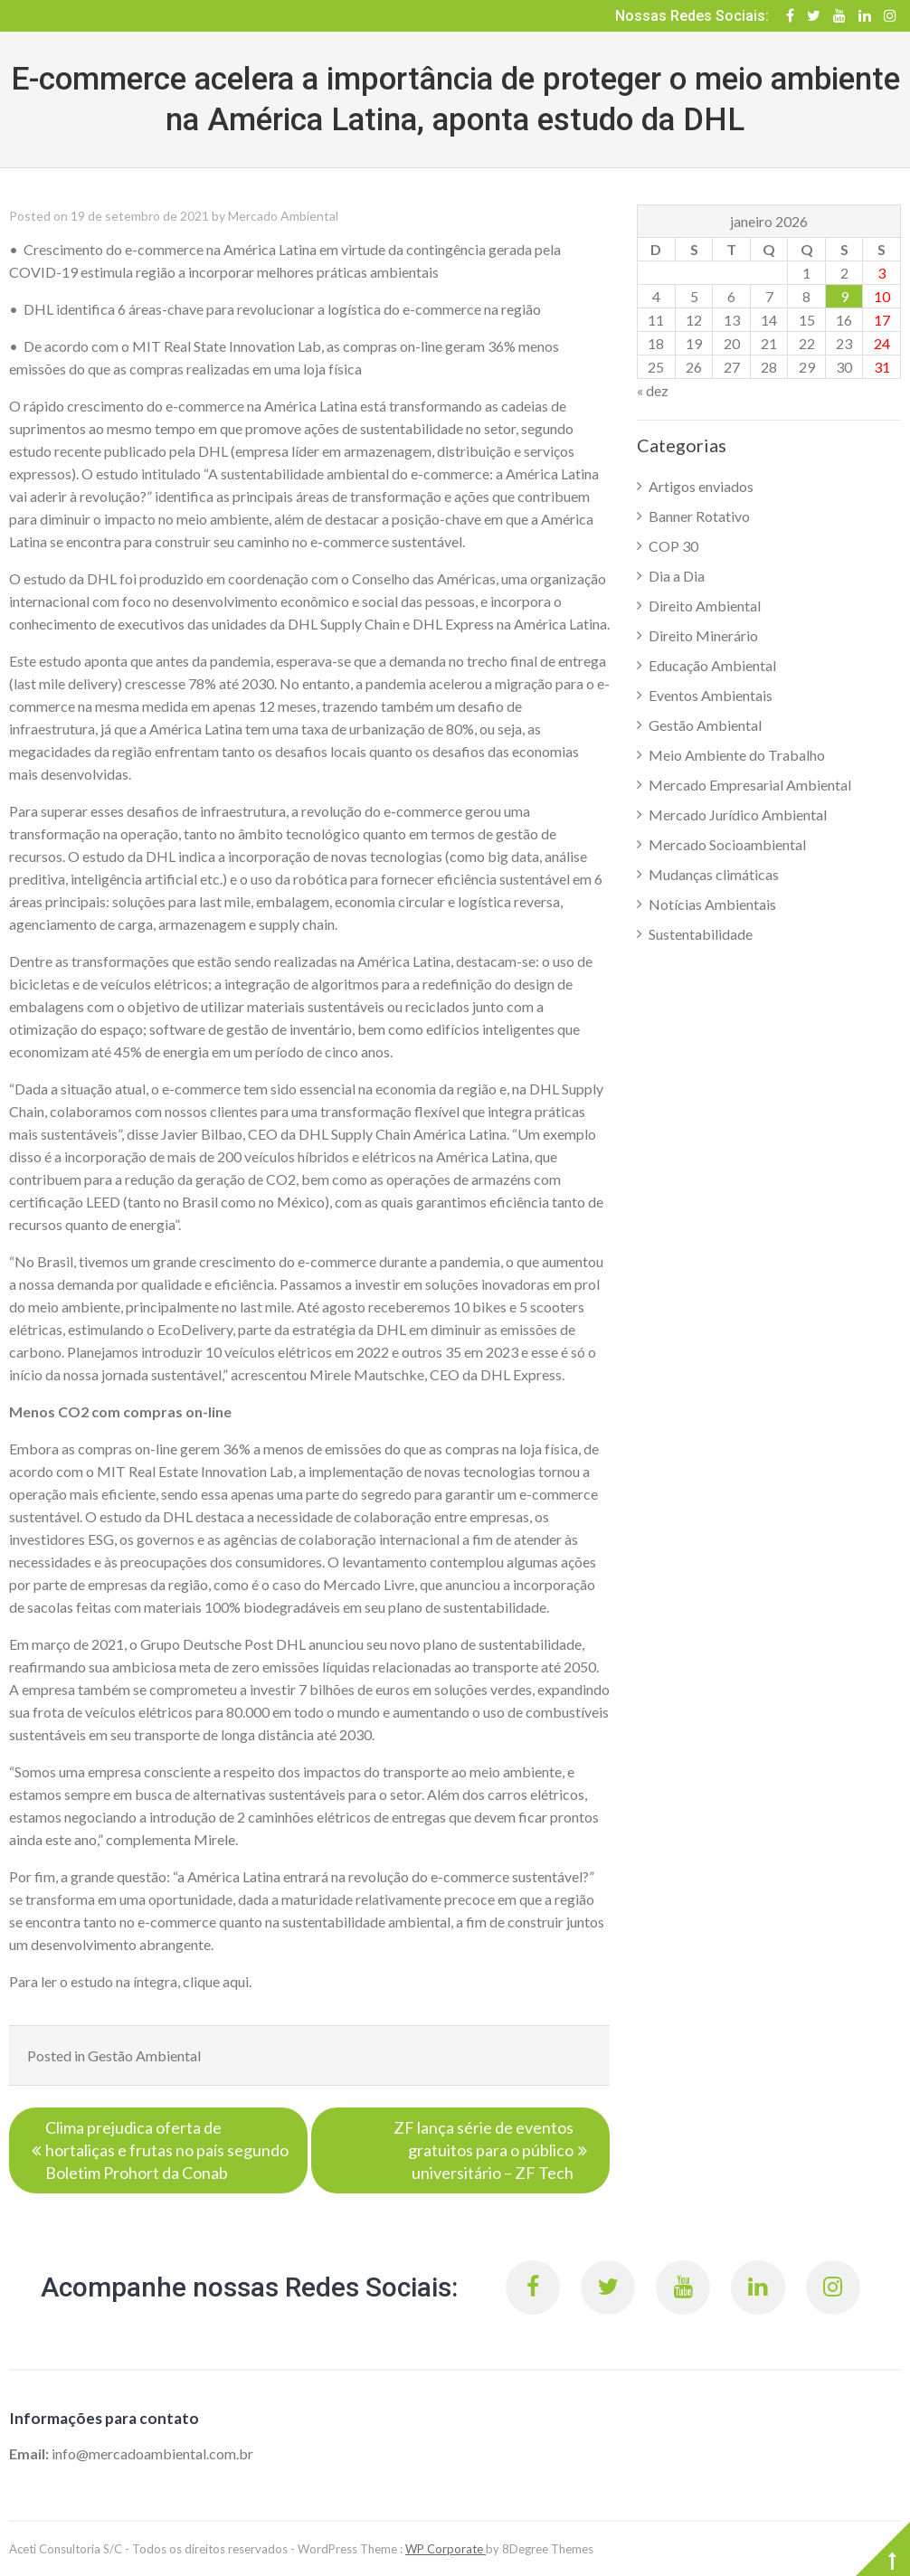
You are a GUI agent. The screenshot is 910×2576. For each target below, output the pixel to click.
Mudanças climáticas (714, 874)
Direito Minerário (703, 635)
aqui (236, 1981)
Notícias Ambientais (712, 904)
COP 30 (673, 545)
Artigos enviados (701, 486)
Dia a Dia (677, 575)
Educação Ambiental (712, 665)
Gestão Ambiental (144, 2055)
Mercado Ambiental (283, 215)
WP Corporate (445, 2549)
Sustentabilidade (701, 933)
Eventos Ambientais (711, 695)
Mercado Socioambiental (727, 844)
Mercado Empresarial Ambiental (750, 784)
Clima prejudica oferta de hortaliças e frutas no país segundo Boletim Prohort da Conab (167, 2150)
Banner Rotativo (699, 516)
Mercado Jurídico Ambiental (738, 814)
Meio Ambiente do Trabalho (737, 754)
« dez (652, 390)
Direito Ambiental (705, 605)
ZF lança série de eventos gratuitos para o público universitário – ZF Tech (483, 2150)
